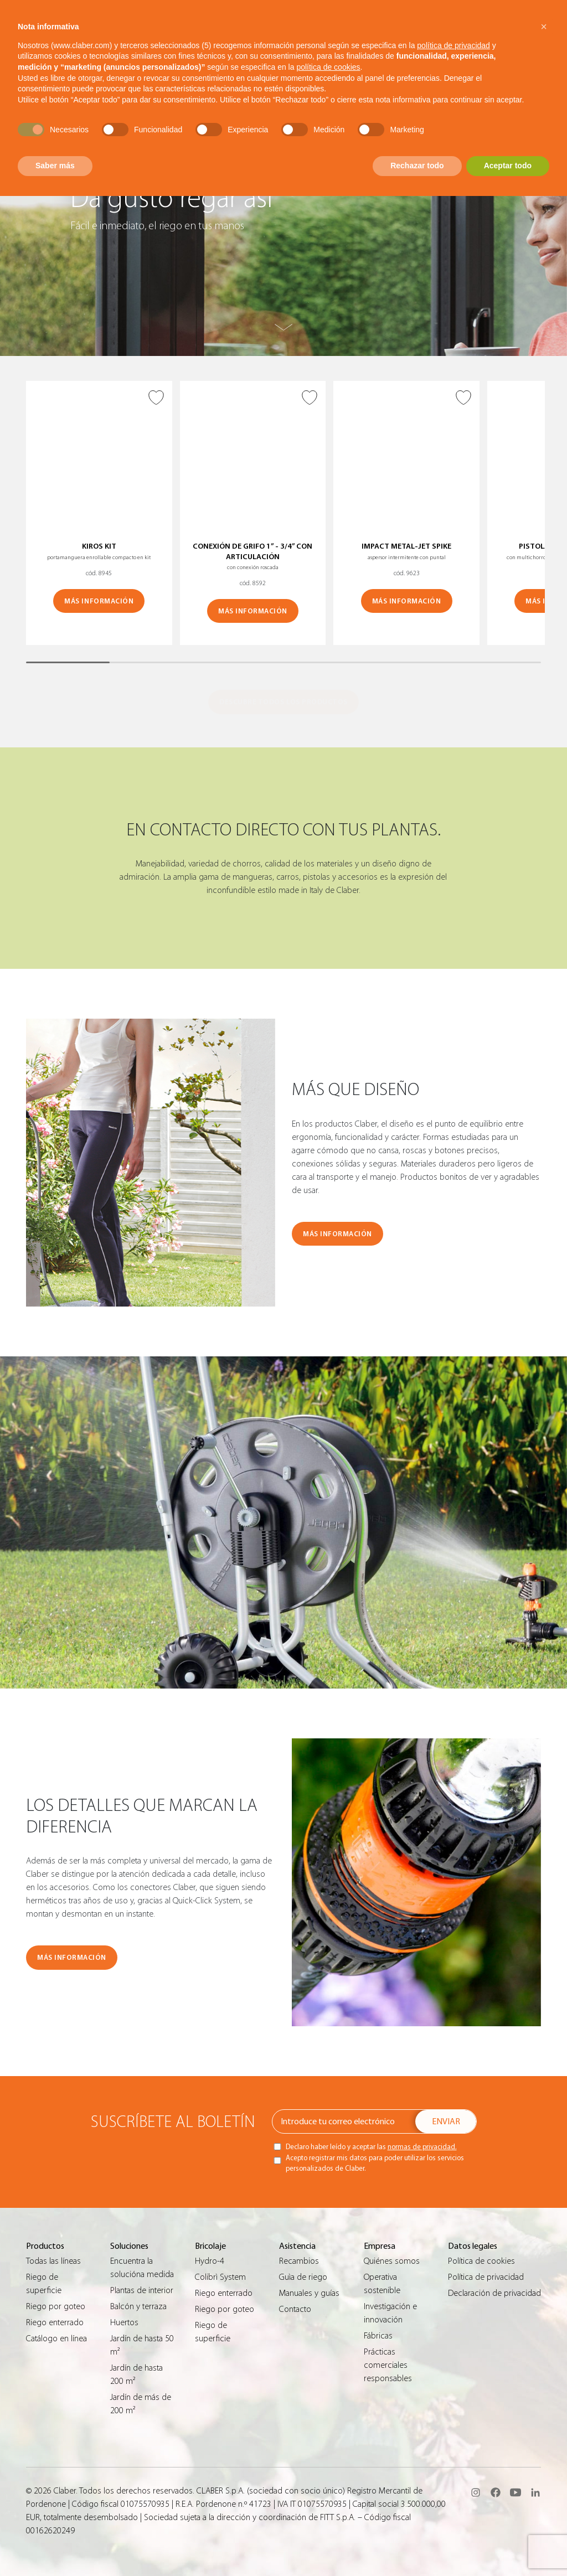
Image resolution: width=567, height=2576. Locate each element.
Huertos (124, 2322)
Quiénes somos (392, 2261)
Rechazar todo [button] (417, 165)
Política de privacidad (486, 2277)
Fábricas (378, 2336)
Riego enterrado (55, 2322)
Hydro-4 (209, 2261)
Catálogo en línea (56, 2338)
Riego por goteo (55, 2306)
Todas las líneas (53, 2261)
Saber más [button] (55, 165)
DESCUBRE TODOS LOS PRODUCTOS (283, 702)
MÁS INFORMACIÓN (98, 601)
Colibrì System (220, 2277)
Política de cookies (481, 2261)
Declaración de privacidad (494, 2293)
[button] (544, 26)
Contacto (295, 2309)
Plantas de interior (141, 2290)
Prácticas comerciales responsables (388, 2365)
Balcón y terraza (138, 2306)
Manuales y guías (309, 2293)
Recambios (299, 2261)
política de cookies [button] (328, 67)
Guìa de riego (303, 2277)
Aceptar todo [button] (508, 165)
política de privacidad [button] (453, 45)
